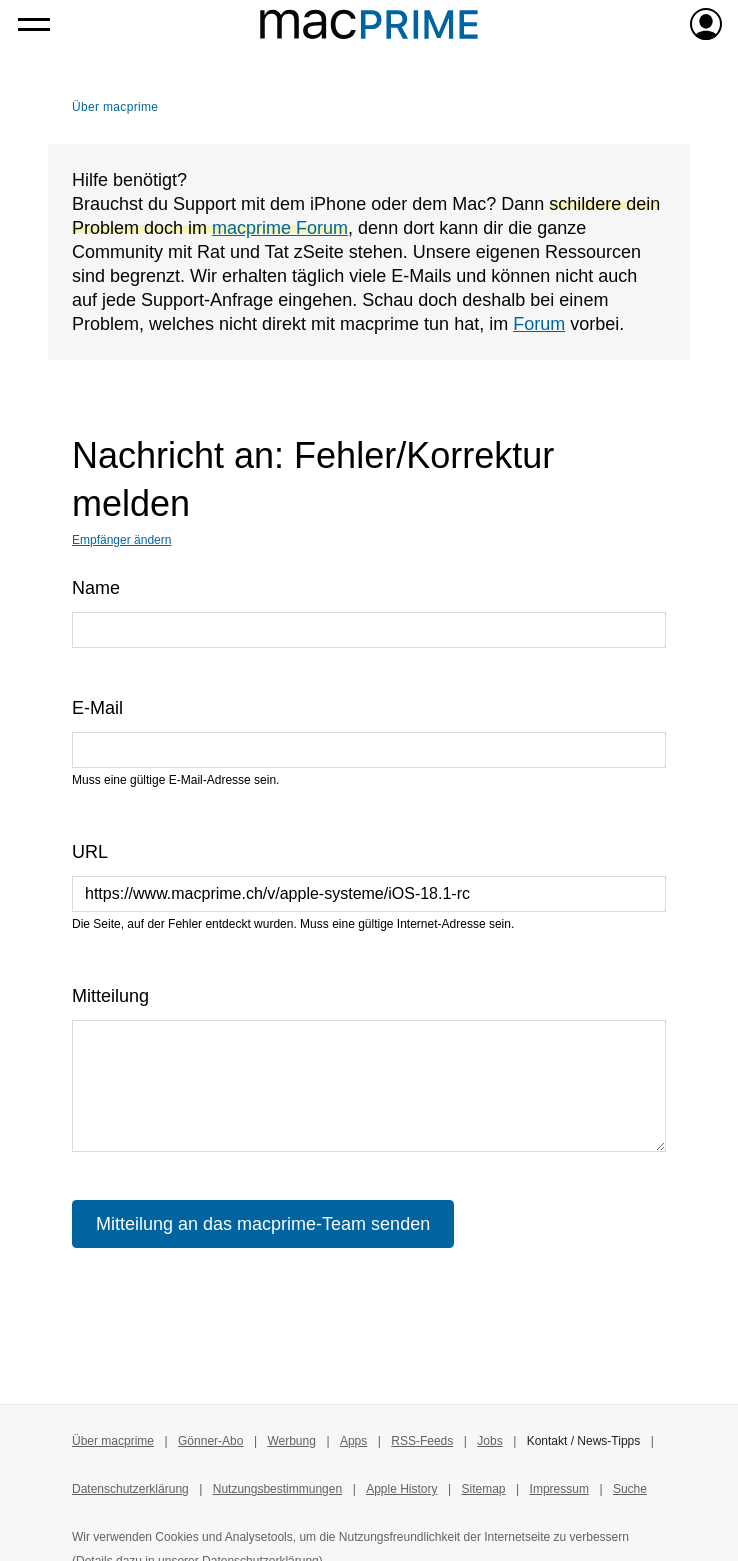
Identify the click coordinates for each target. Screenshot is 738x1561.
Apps (353, 1441)
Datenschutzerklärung (130, 1489)
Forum (539, 324)
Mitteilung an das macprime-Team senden (263, 1224)
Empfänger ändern (121, 540)
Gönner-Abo (210, 1441)
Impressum (559, 1489)
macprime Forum (280, 228)
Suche (630, 1489)
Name (96, 588)
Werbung (291, 1441)
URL (90, 852)
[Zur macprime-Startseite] (369, 24)
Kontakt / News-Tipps (584, 1441)
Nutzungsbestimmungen (277, 1489)
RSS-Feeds (422, 1441)
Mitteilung (110, 996)
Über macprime (115, 107)
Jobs (489, 1441)
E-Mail (97, 708)
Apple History (401, 1489)
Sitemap (484, 1489)
